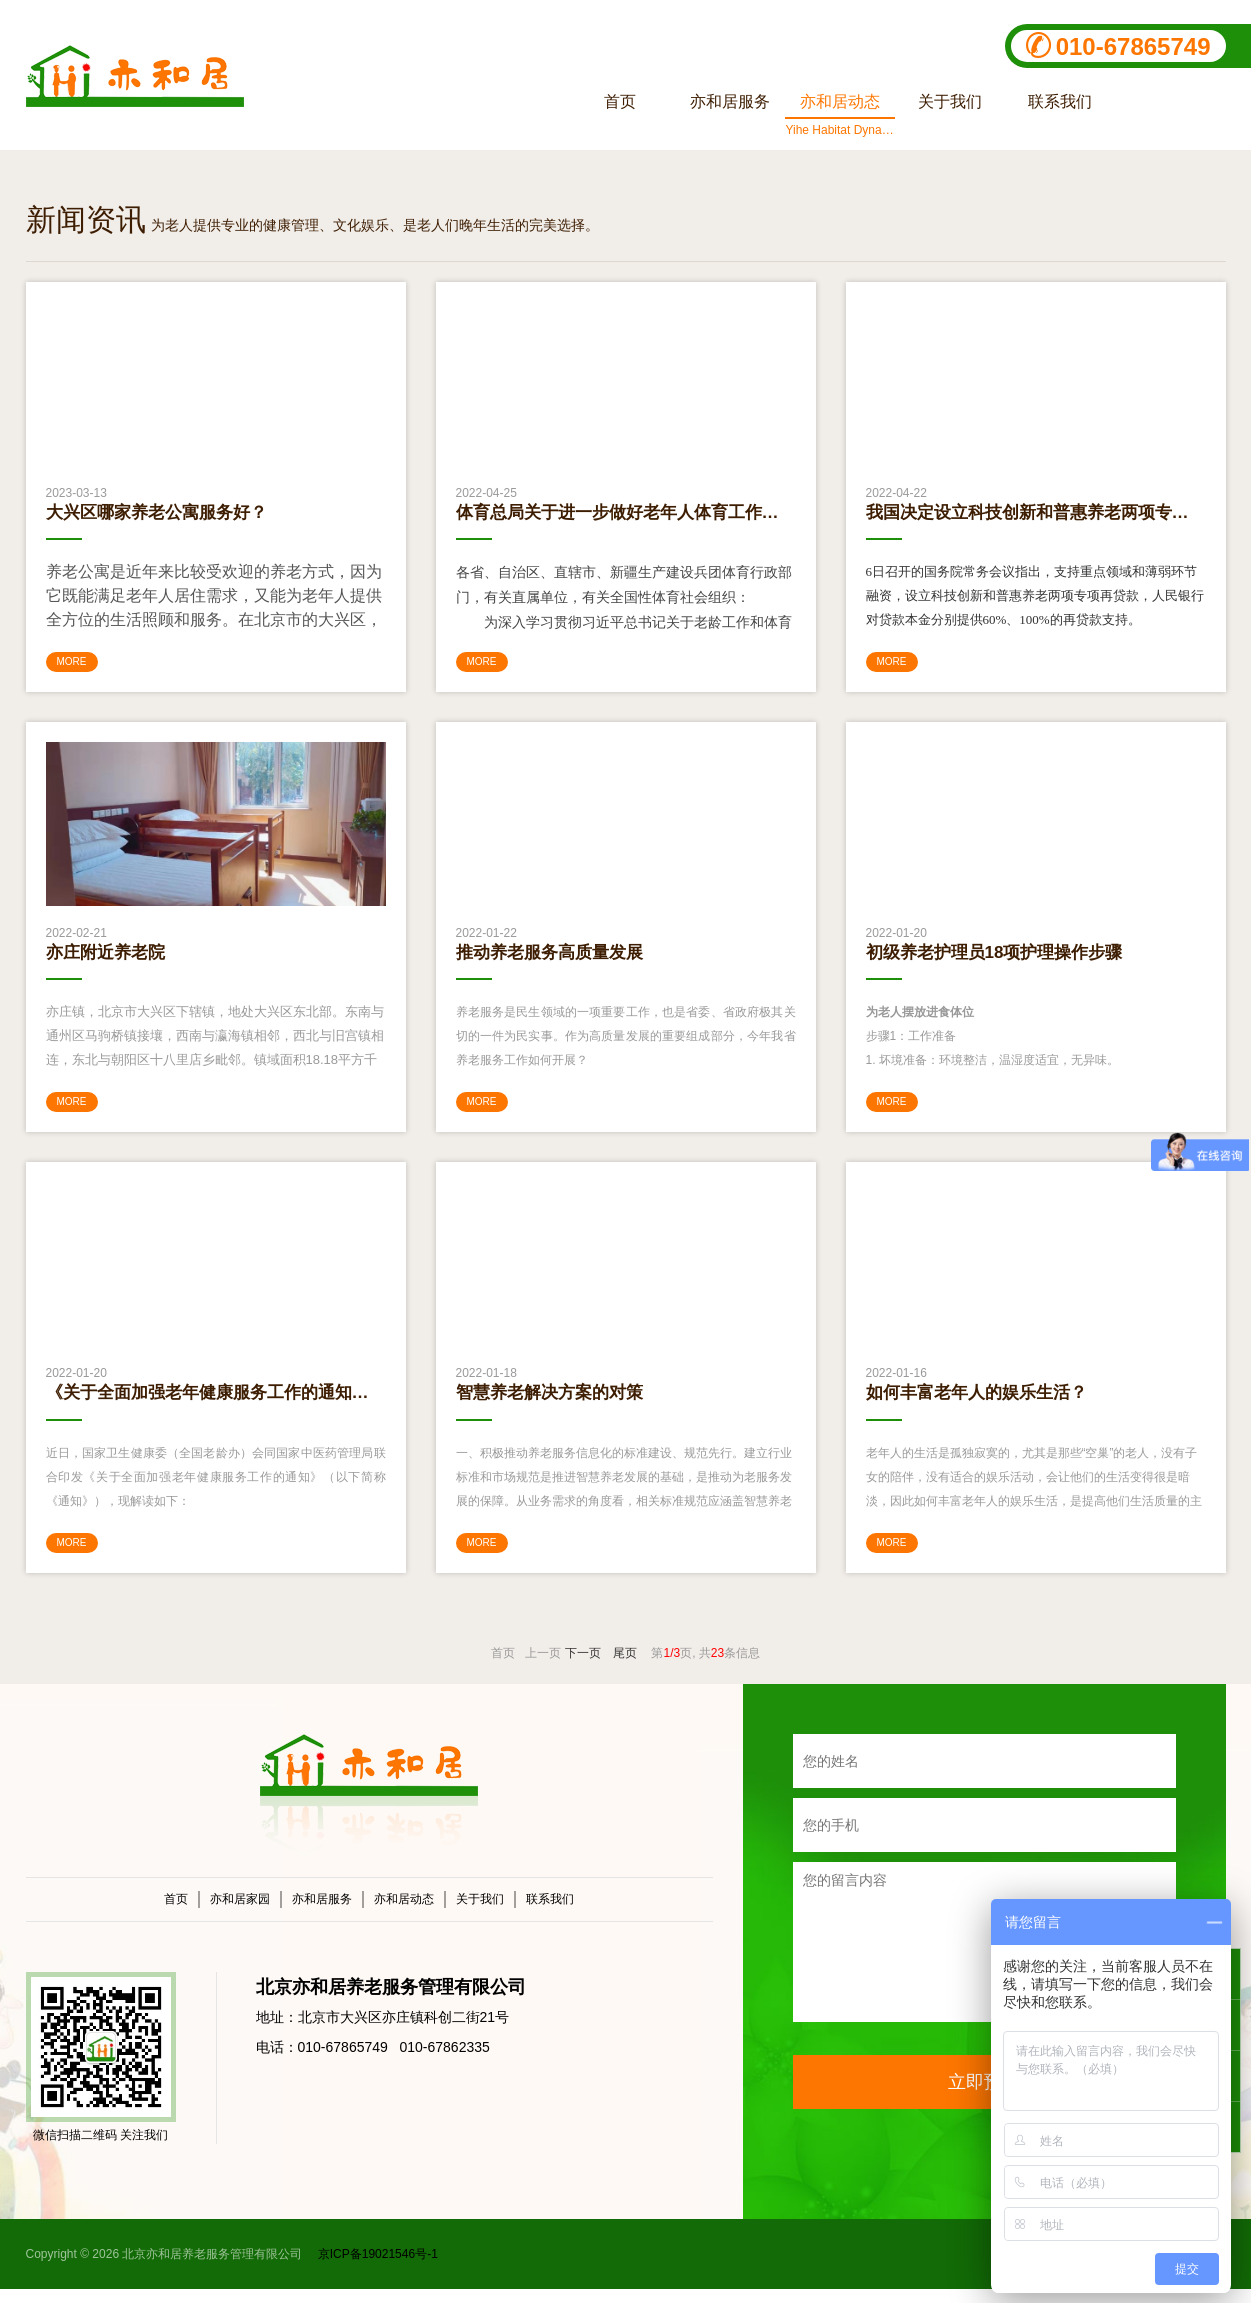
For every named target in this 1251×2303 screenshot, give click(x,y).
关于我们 (480, 1913)
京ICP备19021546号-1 (375, 2268)
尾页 (625, 1667)
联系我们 (550, 1913)
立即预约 (984, 2096)
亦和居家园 (240, 1913)
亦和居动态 (404, 1913)
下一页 (583, 1667)
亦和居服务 (322, 1913)
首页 (176, 1913)
